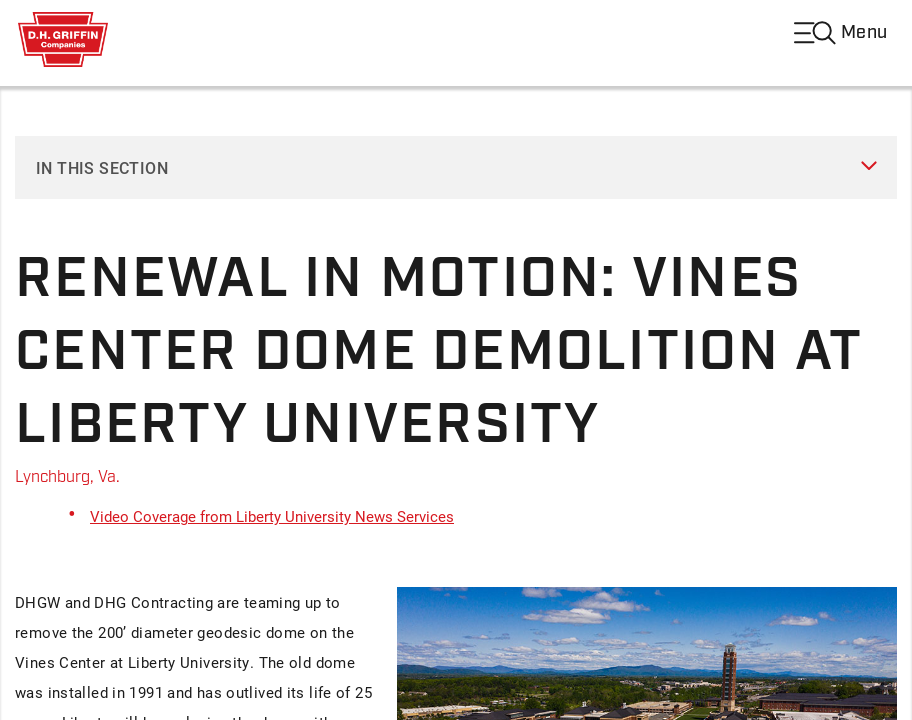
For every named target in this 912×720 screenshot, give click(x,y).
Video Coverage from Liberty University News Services (272, 516)
